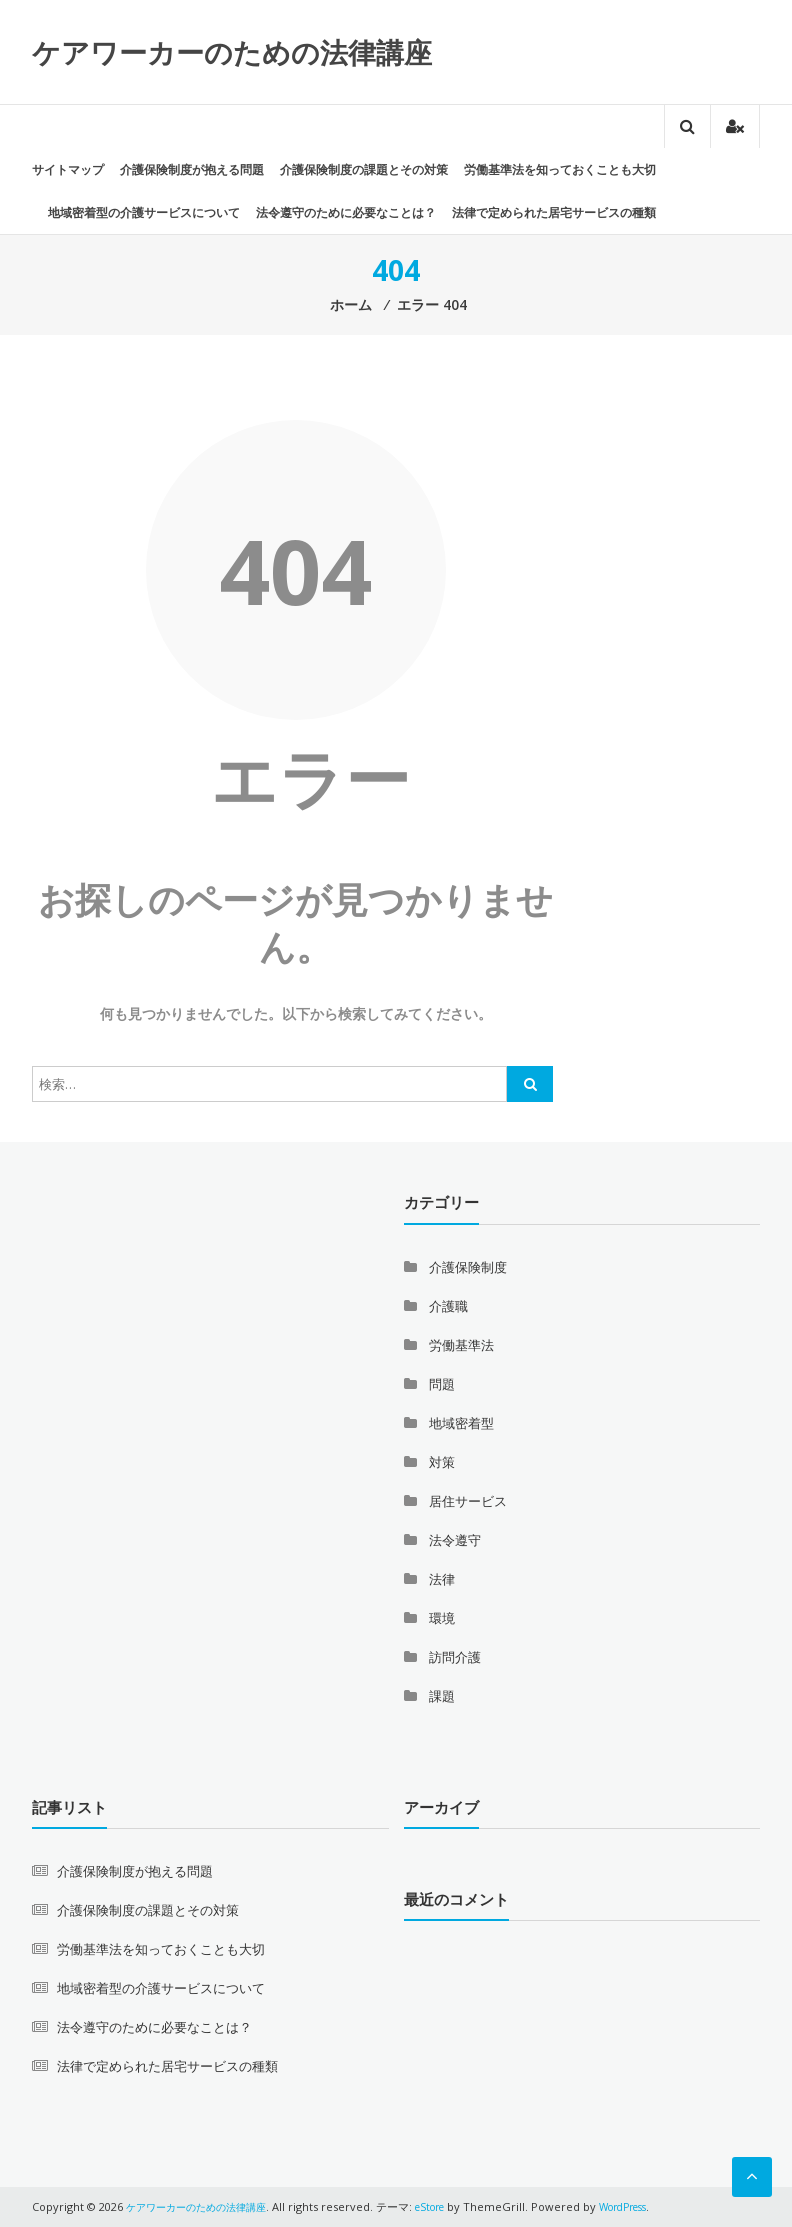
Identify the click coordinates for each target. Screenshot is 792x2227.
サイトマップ (68, 169)
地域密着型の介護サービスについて (144, 212)
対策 (442, 1462)
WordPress (649, 2206)
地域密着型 (461, 1423)
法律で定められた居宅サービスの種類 (554, 212)
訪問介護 (455, 1657)
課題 (442, 1696)
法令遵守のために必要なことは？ (346, 212)
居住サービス (468, 1501)
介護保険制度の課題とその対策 (364, 169)
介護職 (448, 1306)
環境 (442, 1618)
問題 (442, 1384)
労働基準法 (461, 1345)
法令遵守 (455, 1540)
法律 (442, 1579)
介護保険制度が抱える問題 (192, 169)
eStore (447, 2206)
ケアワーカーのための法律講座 (232, 52)
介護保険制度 (468, 1267)
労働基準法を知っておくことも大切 (560, 169)
